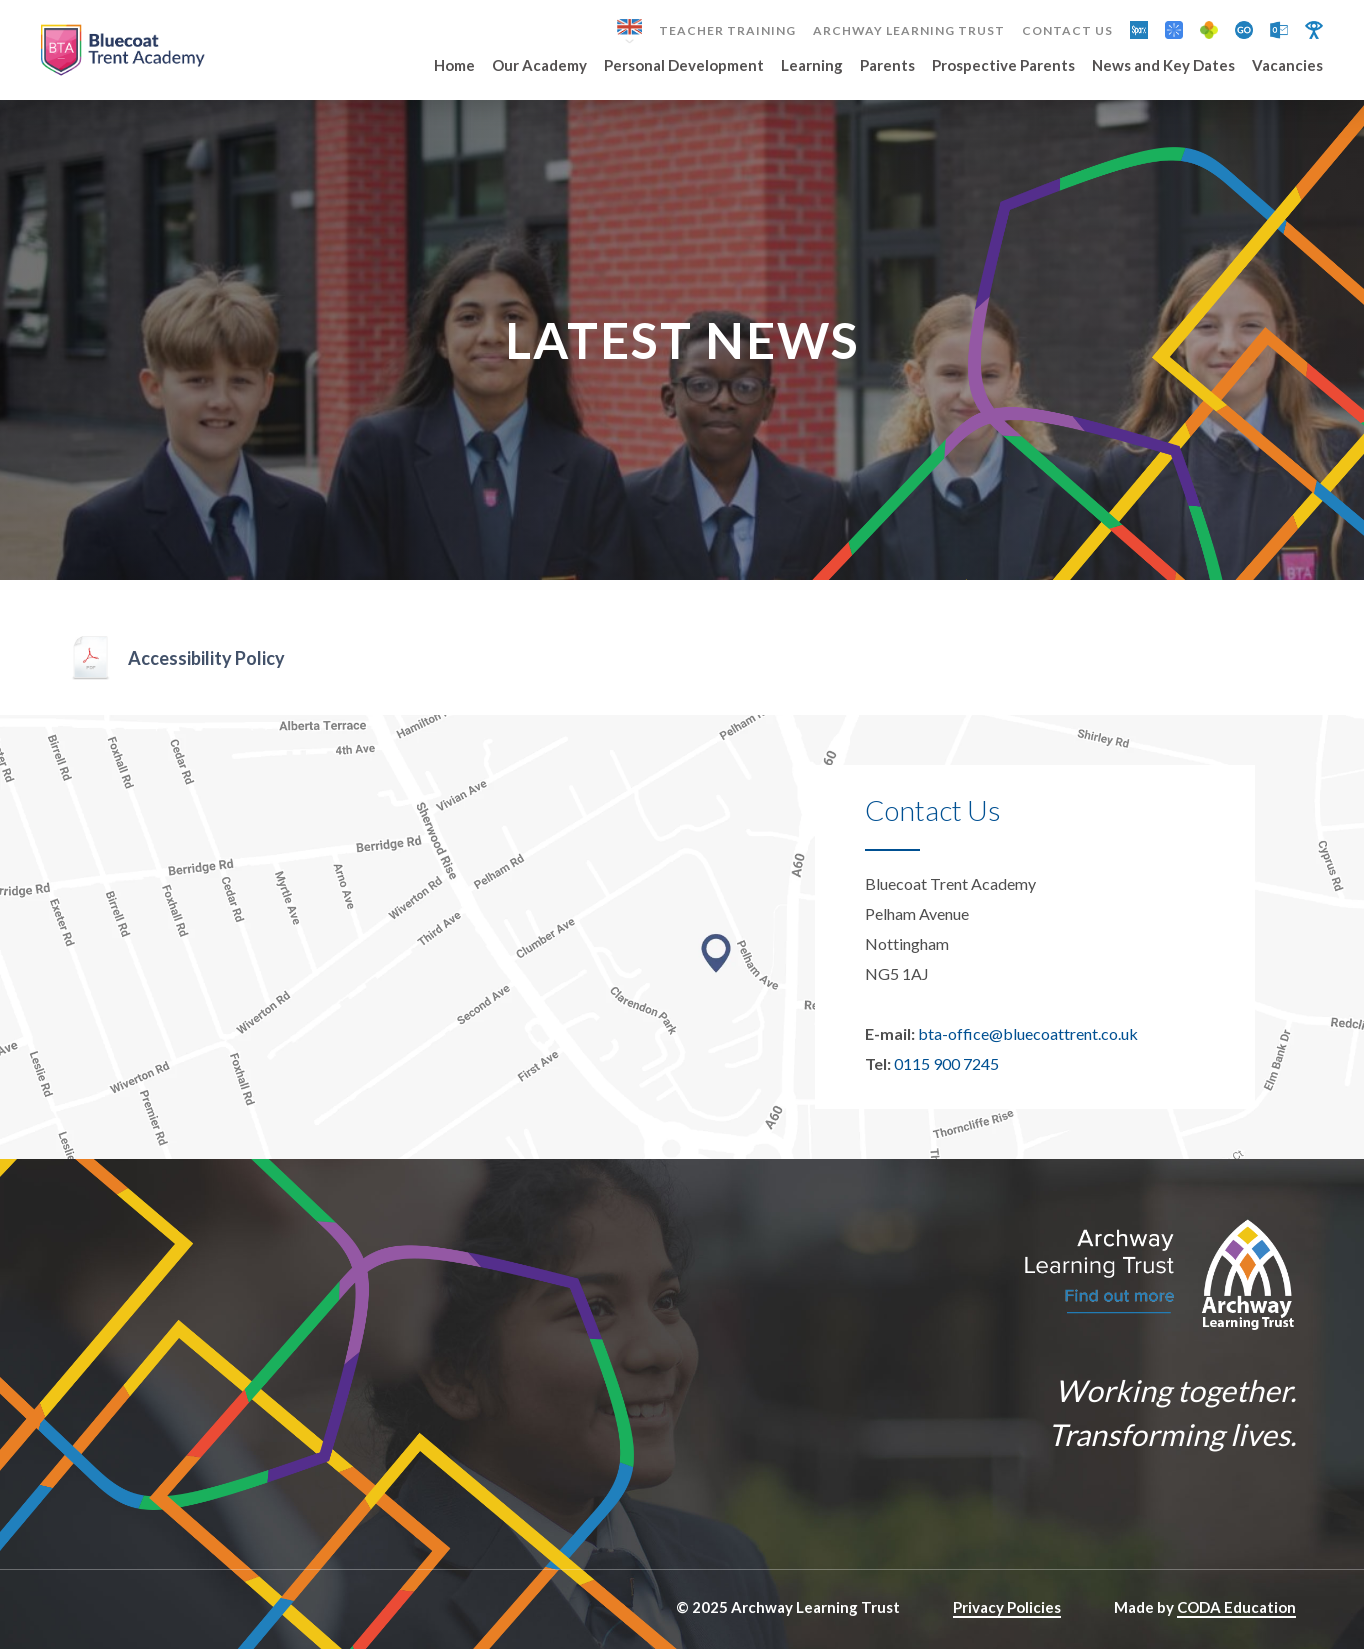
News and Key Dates (1163, 66)
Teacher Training (727, 31)
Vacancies (1287, 66)
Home (454, 66)
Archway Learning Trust (909, 31)
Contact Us (1067, 31)
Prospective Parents (1003, 66)
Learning (812, 66)
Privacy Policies (1007, 1607)
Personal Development (684, 66)
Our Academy (539, 66)
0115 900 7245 (946, 1063)
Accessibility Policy (206, 658)
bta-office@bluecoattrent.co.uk (1028, 1033)
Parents (887, 66)
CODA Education (1236, 1607)
